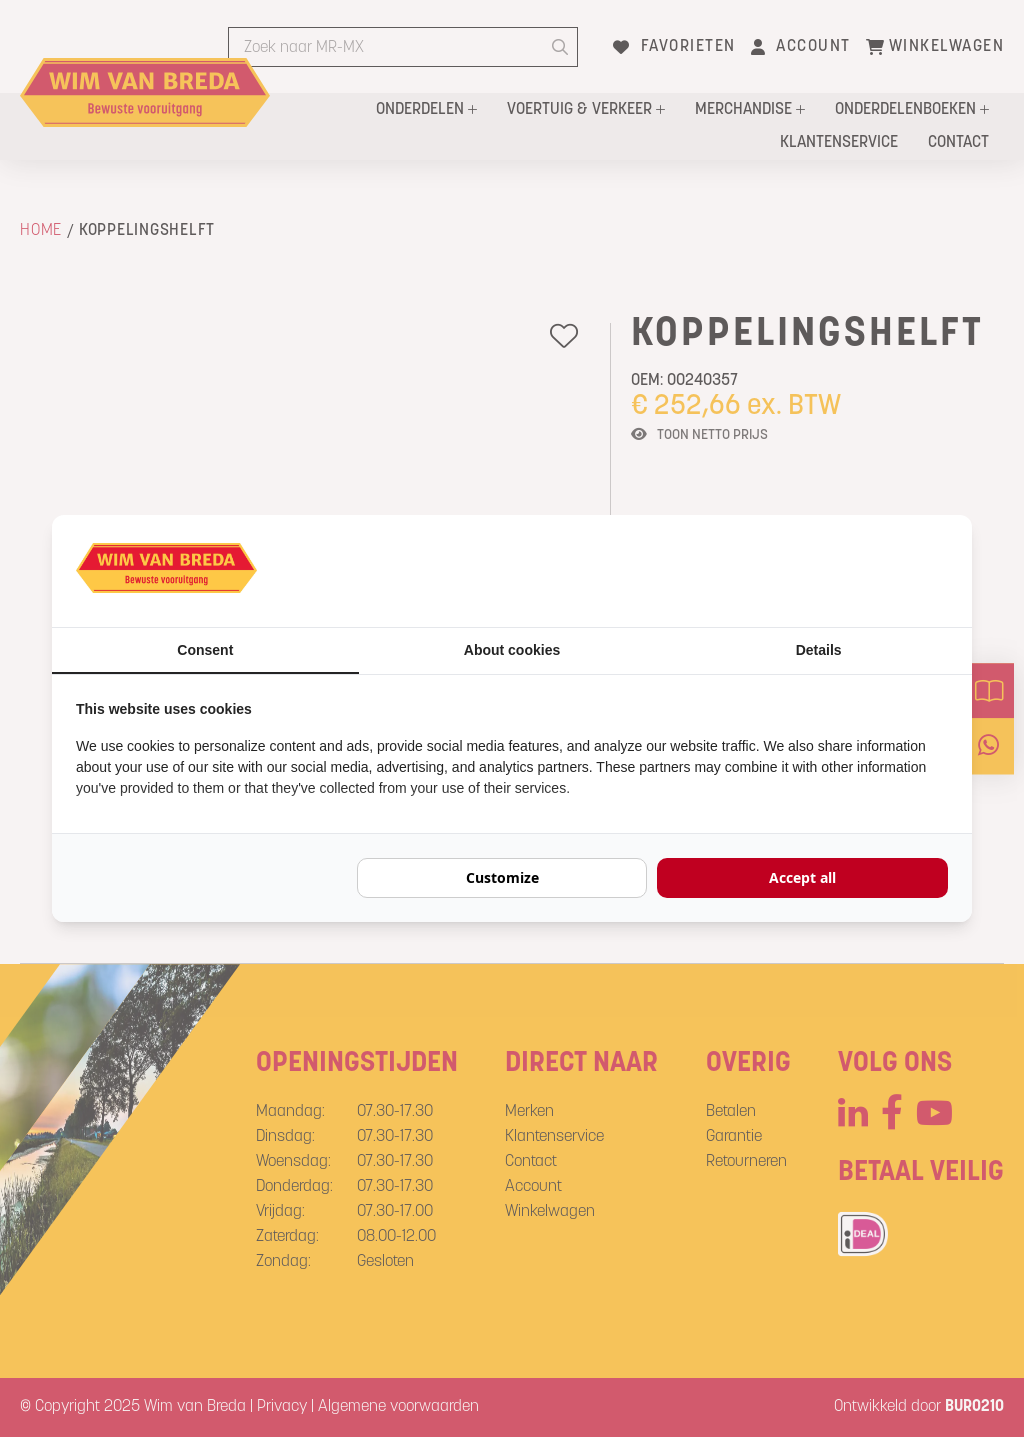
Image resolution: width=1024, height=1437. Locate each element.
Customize (502, 877)
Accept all (802, 877)
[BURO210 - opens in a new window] (873, 571)
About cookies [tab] (512, 650)
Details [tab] (819, 650)
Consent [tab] (205, 650)
